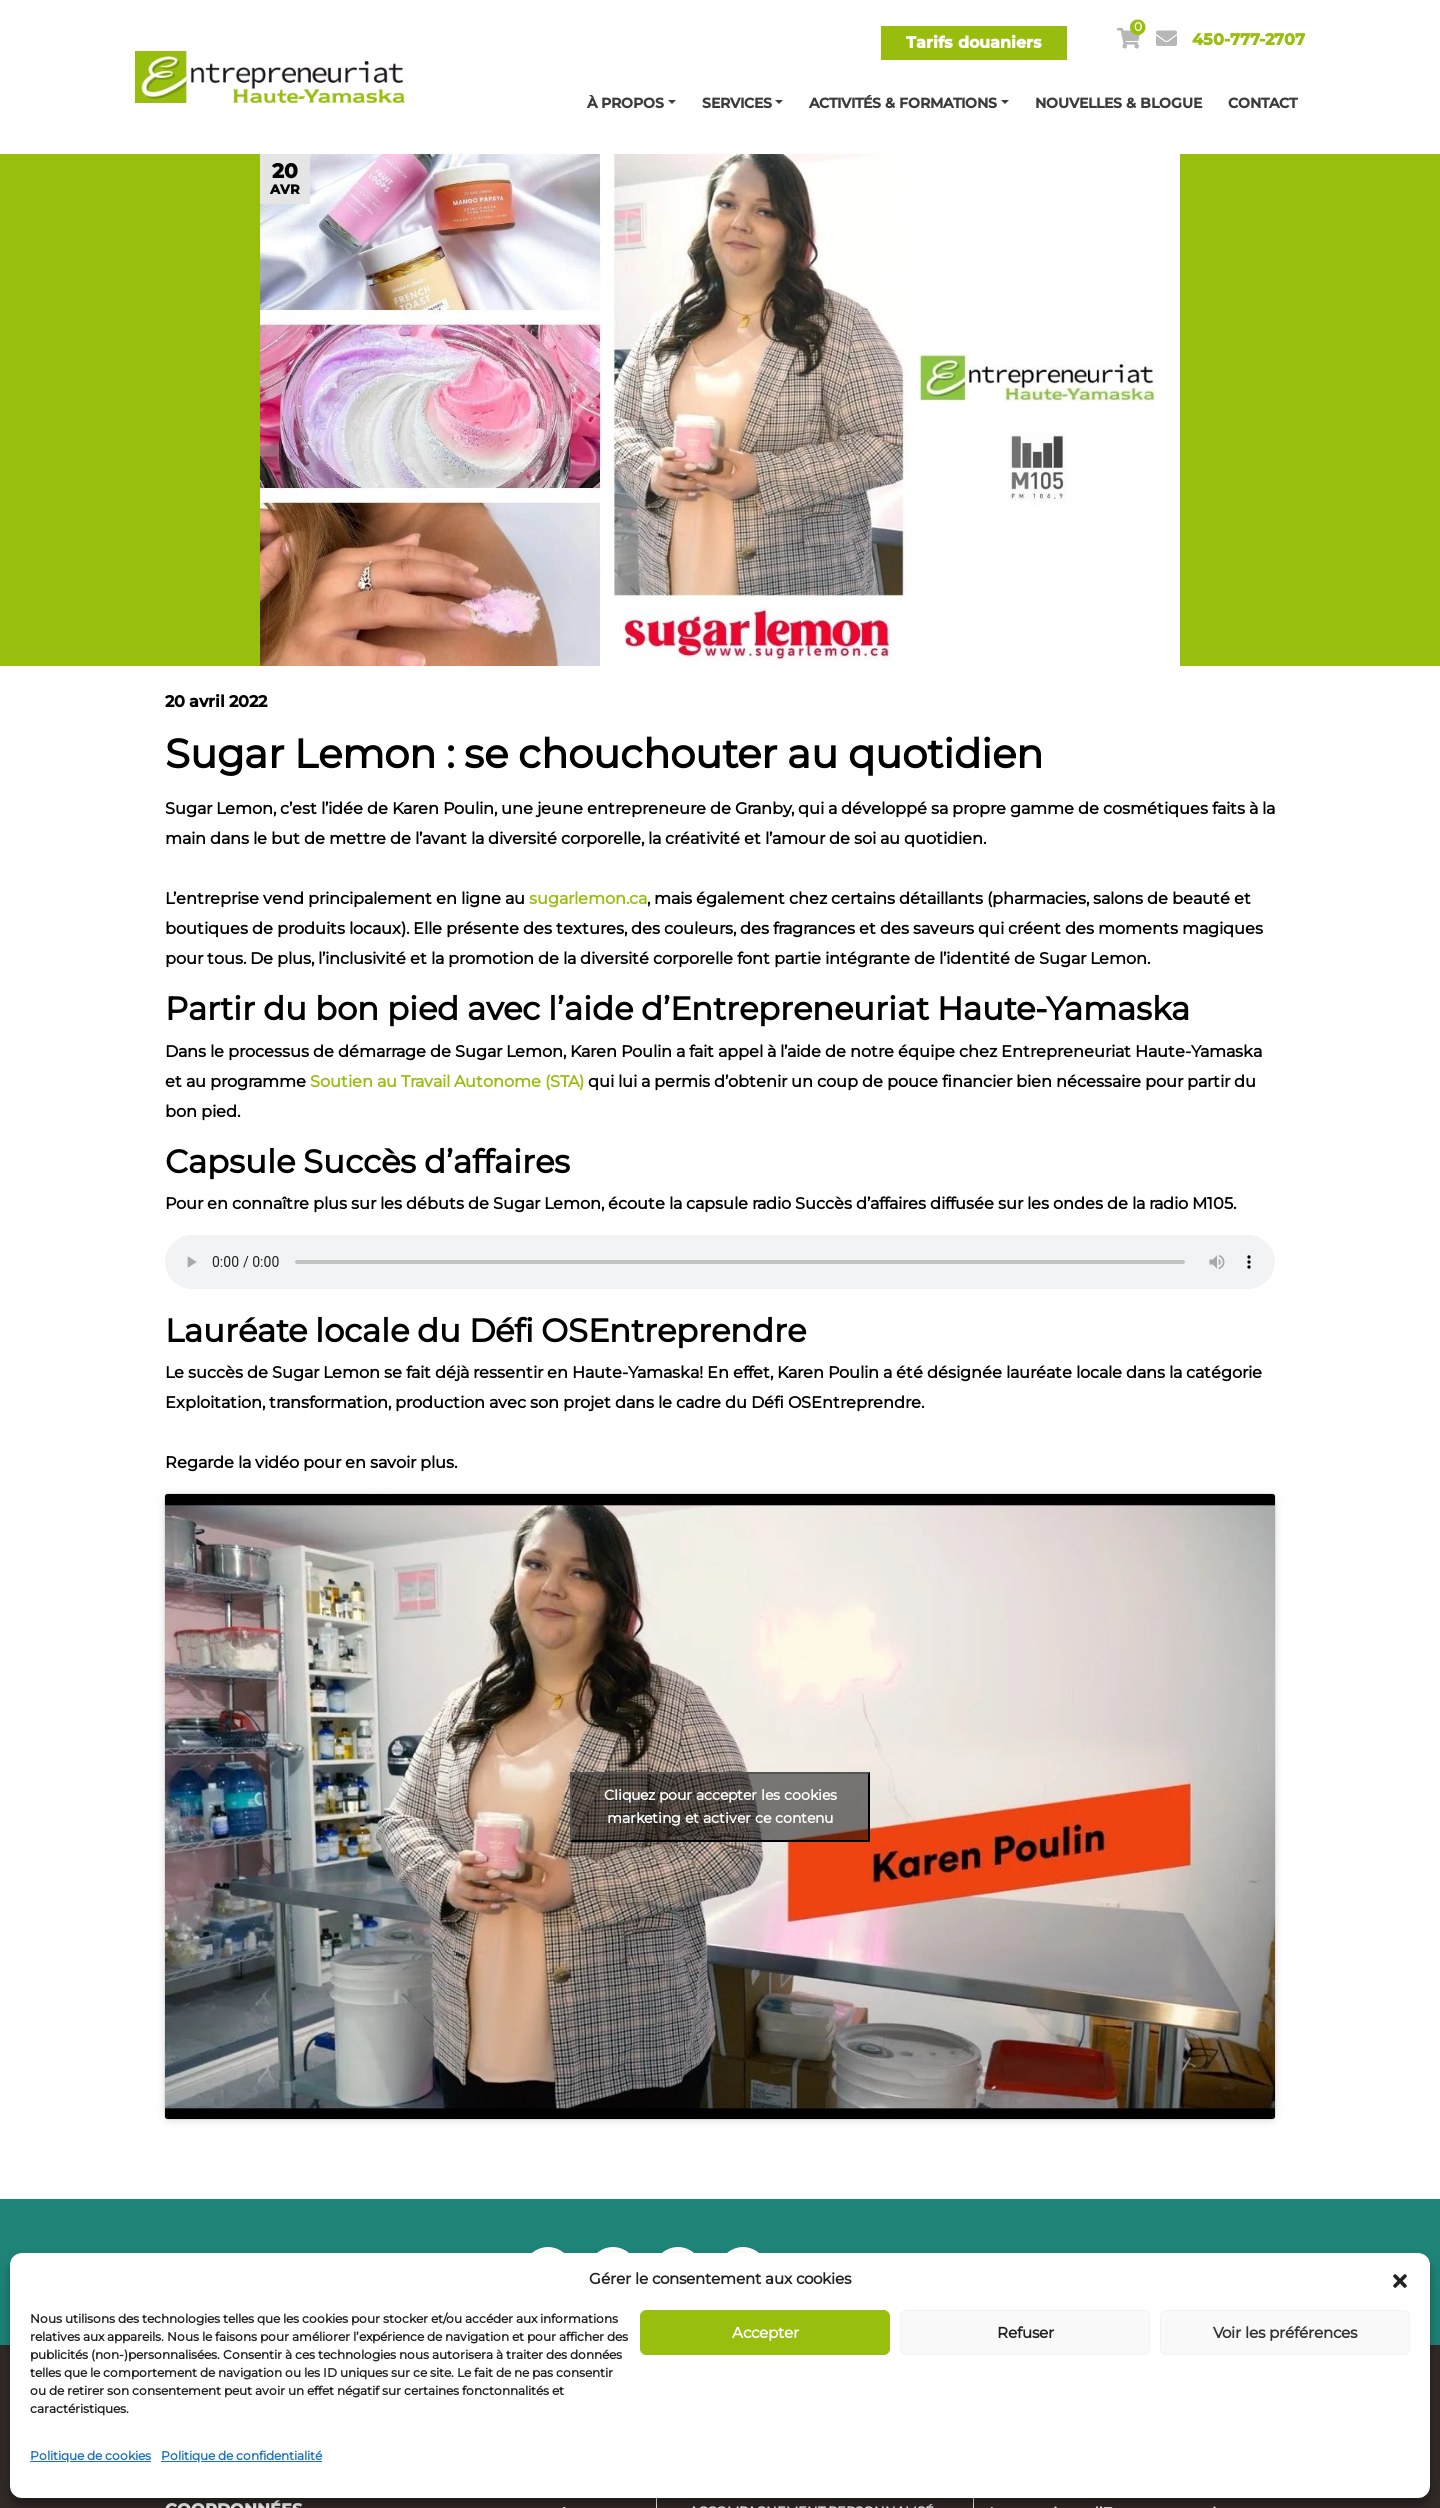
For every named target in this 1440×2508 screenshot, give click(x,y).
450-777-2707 (1248, 39)
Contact (1262, 103)
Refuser (1025, 2332)
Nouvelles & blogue (1118, 103)
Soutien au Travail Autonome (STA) (447, 1081)
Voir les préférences (1285, 2332)
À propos (625, 103)
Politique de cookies (90, 2455)
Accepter (765, 2332)
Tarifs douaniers (974, 42)
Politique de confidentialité (241, 2455)
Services (737, 103)
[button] (1400, 2279)
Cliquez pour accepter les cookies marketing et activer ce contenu (720, 1806)
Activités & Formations (903, 103)
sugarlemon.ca (588, 898)
